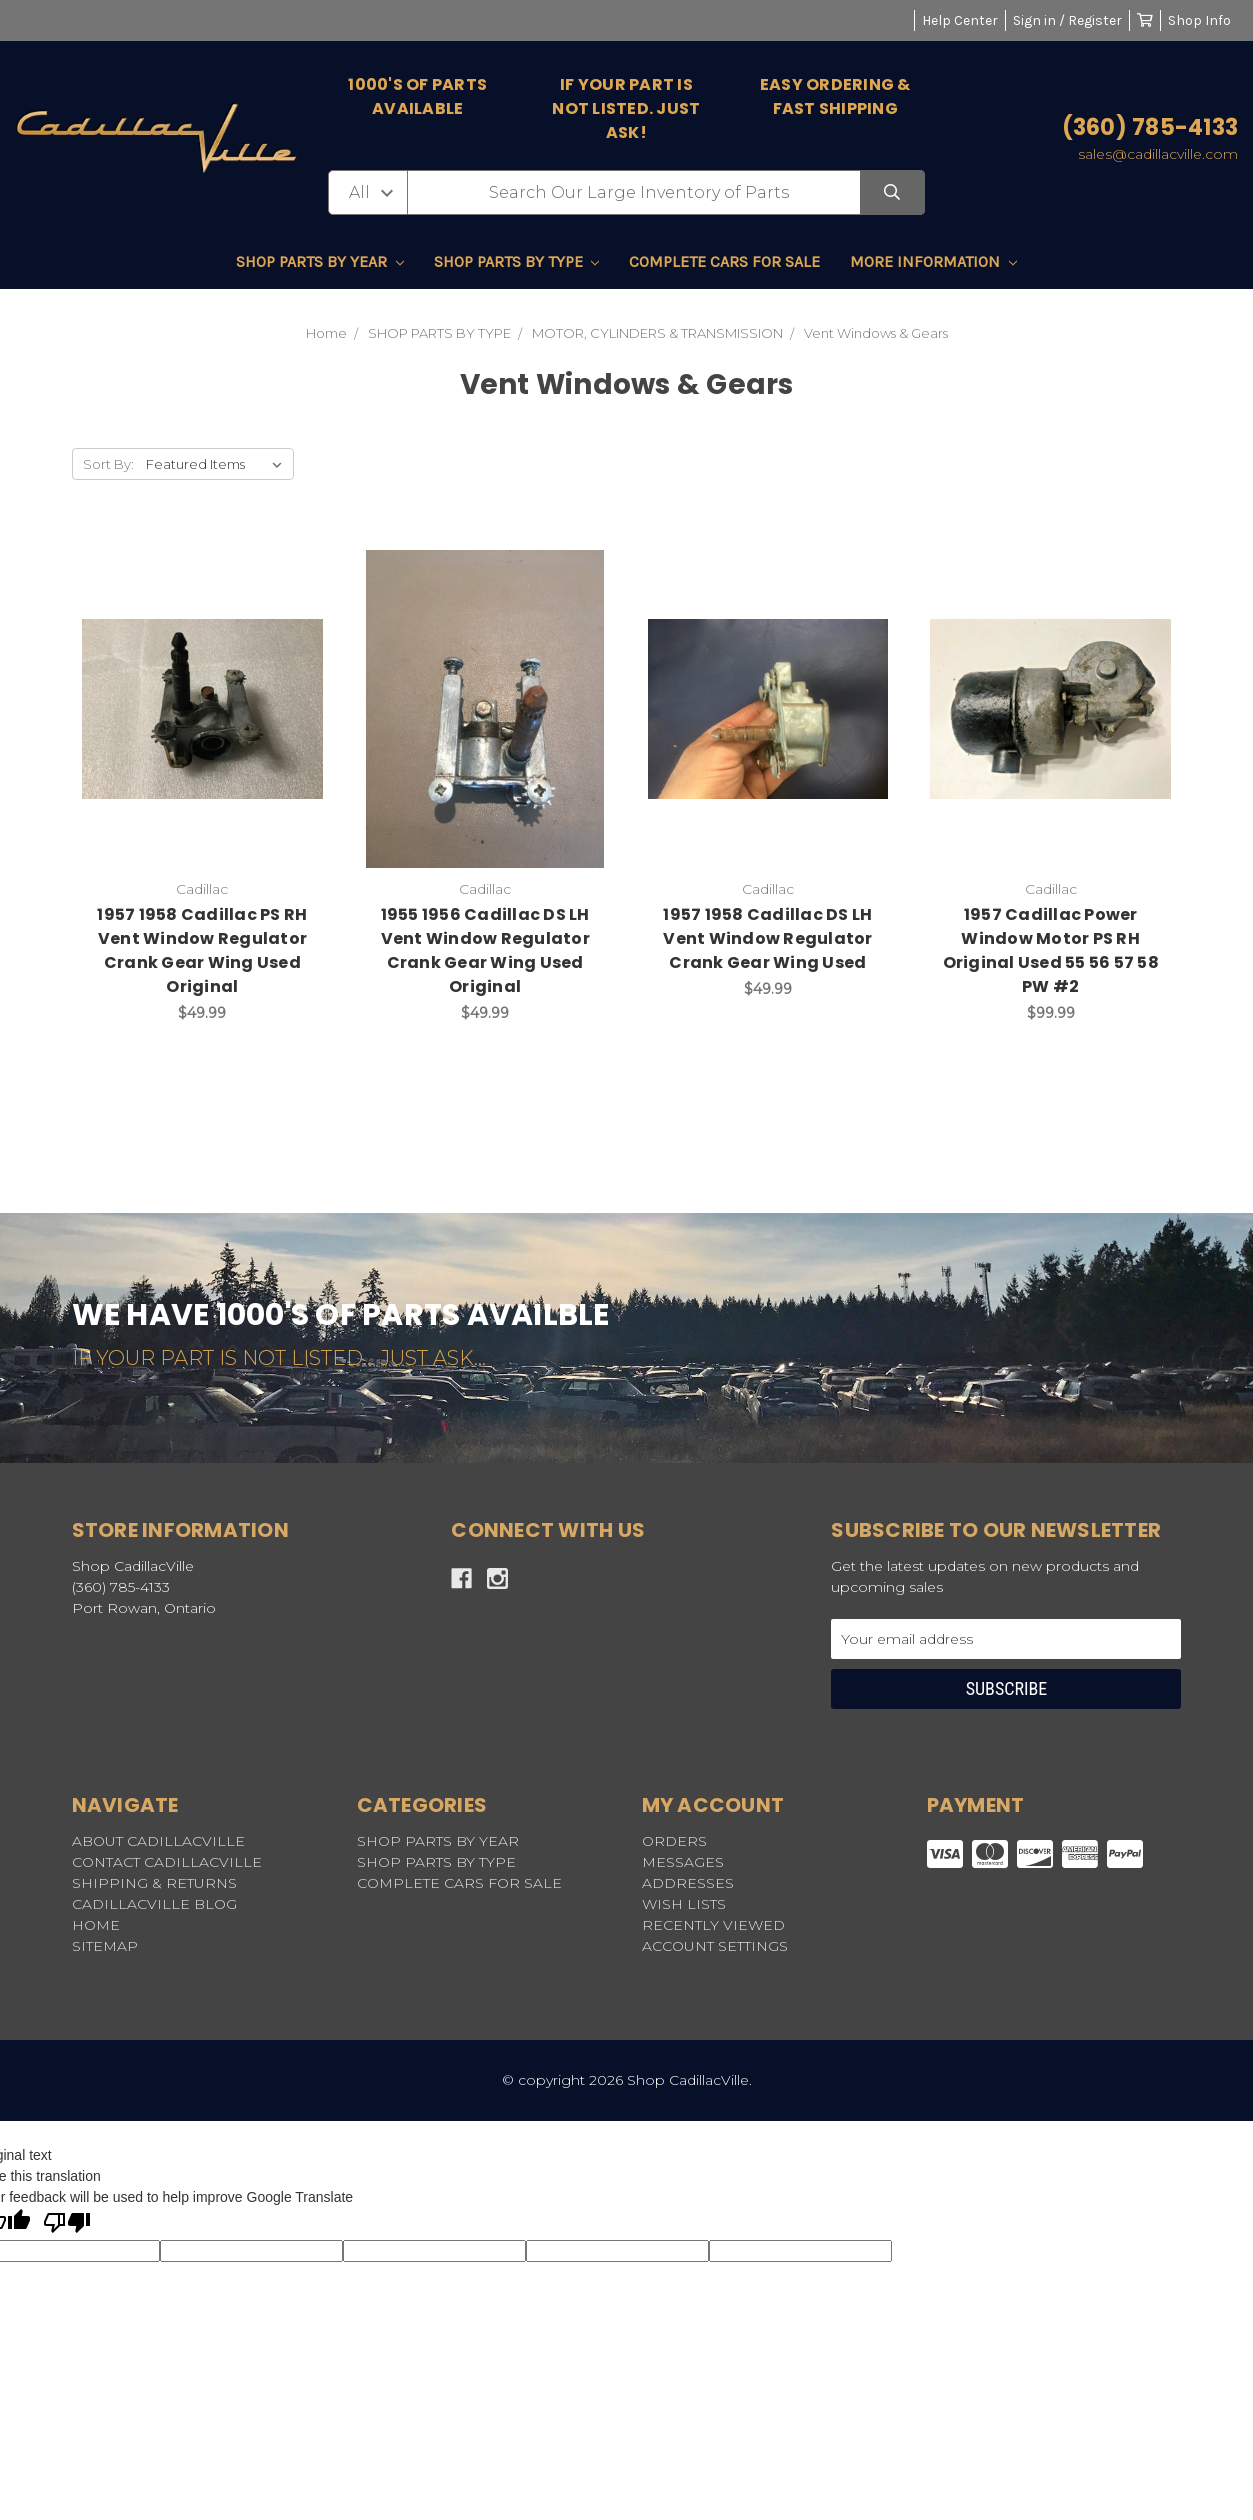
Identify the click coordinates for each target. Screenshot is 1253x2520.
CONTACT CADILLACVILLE (167, 1862)
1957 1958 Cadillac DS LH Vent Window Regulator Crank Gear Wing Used (767, 938)
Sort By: (108, 464)
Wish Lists (684, 1904)
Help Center (960, 20)
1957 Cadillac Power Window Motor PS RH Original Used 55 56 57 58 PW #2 (1051, 950)
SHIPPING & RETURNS (154, 1883)
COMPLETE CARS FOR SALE (724, 261)
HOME (96, 1925)
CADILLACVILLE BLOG (154, 1904)
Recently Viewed (713, 1925)
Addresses (688, 1883)
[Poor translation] (67, 2224)
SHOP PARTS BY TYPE (517, 261)
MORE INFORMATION (933, 261)
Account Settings (715, 1946)
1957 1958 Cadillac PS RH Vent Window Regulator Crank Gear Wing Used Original (202, 950)
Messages (683, 1862)
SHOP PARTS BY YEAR (320, 261)
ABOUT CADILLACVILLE (158, 1841)
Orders (674, 1841)
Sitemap (105, 1946)
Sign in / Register (1067, 20)
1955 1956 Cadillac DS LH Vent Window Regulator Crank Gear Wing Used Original (485, 950)
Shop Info (1199, 20)
